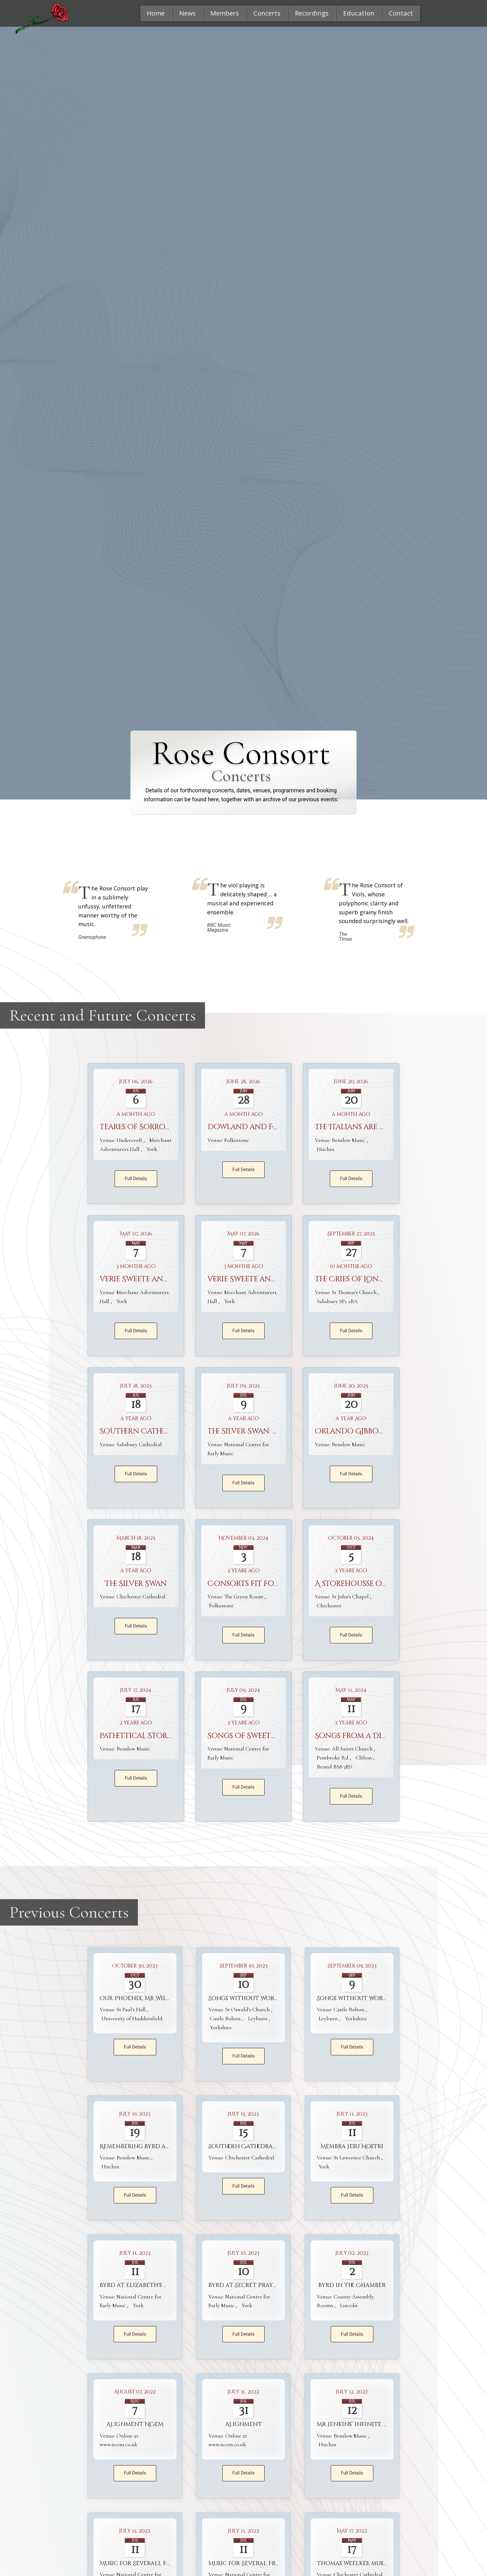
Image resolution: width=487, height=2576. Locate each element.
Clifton (364, 1757)
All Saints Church (353, 1748)
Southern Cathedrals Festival (160, 1432)
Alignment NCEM (135, 2425)
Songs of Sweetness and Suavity (273, 1736)
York (152, 1149)
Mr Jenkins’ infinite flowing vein (372, 2425)
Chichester (329, 1605)
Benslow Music (349, 1140)
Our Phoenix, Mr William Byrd (149, 1998)
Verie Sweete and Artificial (263, 1279)
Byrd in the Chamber (352, 2285)
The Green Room (244, 1596)
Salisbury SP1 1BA (337, 1301)
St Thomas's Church (355, 1292)
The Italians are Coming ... (367, 1127)
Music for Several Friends (250, 2564)
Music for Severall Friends (144, 2564)
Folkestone (236, 1140)
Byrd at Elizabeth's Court (142, 2285)
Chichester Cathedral (141, 1596)
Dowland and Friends (253, 1127)
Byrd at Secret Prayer (244, 2285)
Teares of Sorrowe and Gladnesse (169, 1127)
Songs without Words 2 (247, 1998)
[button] (156, 13)
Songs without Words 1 (355, 1998)
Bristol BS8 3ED (335, 1766)
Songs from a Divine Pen (365, 1736)
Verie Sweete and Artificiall (157, 1279)
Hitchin (326, 1149)
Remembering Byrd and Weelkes (151, 2146)
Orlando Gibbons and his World (383, 1432)
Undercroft (129, 1140)
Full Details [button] (136, 1178)
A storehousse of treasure (369, 1584)
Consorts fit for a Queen (260, 1584)
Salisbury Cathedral (139, 1444)
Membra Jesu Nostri (352, 2146)
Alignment (243, 2425)
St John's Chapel (351, 1596)
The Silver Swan (136, 1584)
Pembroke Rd (333, 1757)
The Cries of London (356, 1279)
